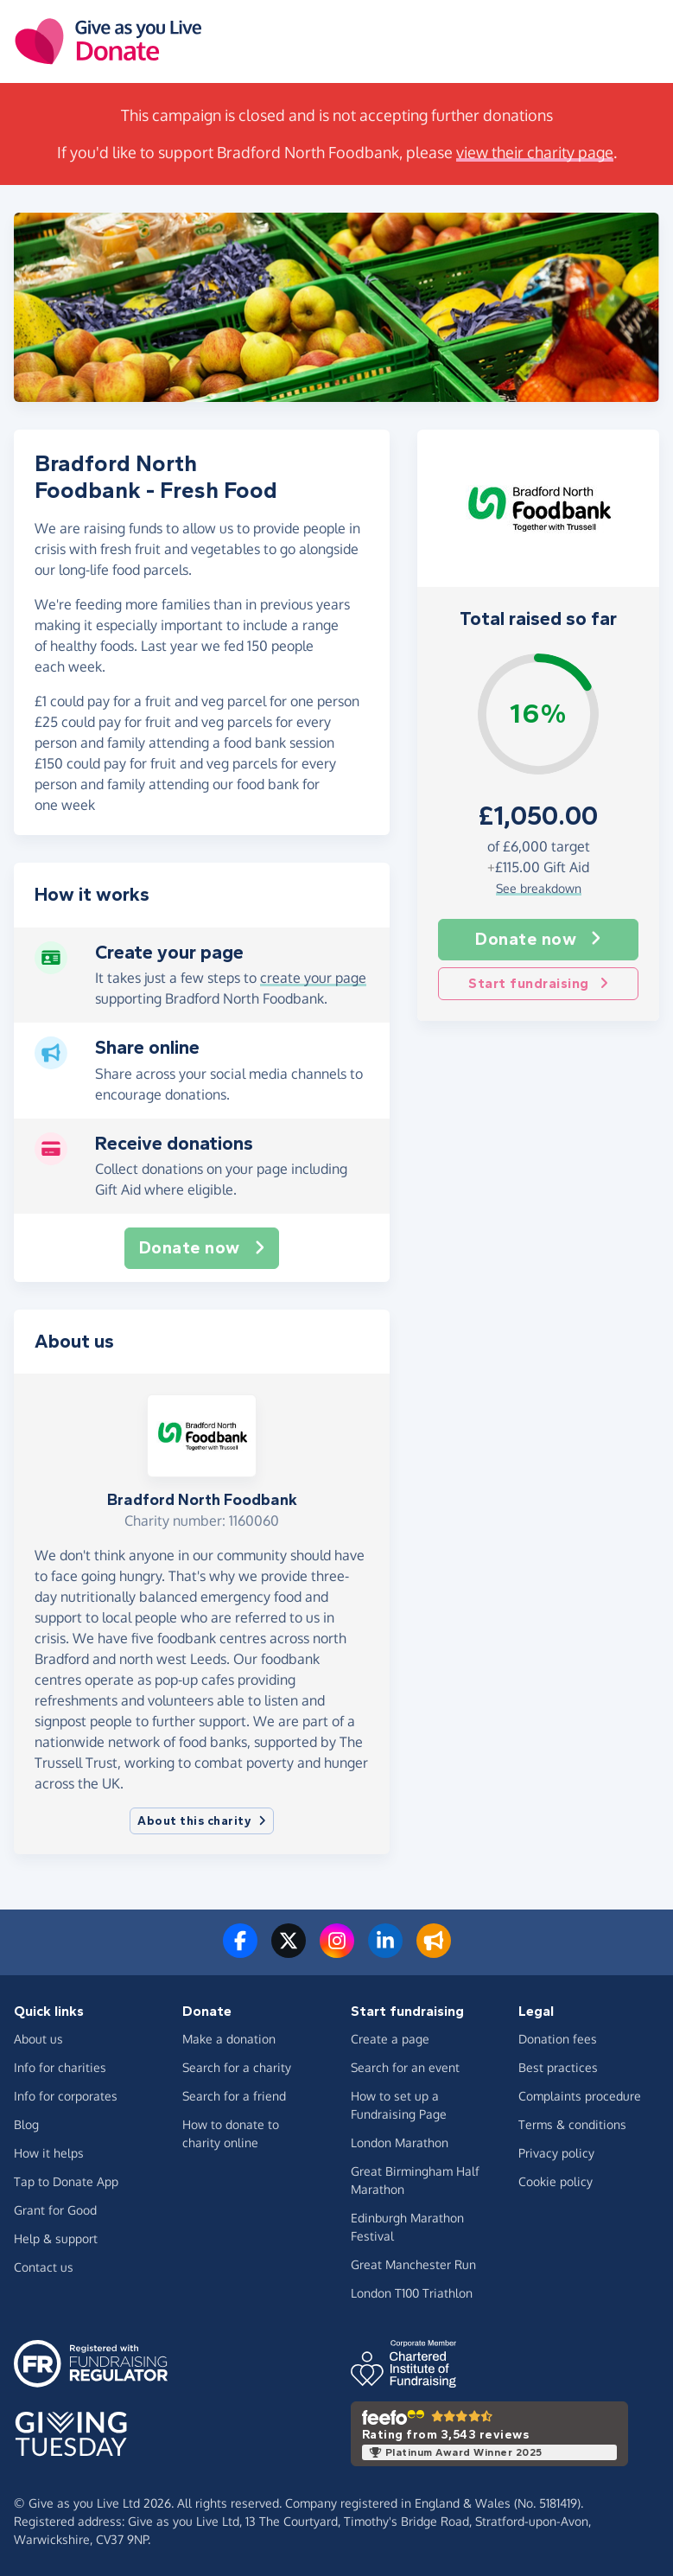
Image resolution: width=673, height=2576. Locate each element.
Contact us (43, 2267)
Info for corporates (65, 2095)
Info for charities (60, 2067)
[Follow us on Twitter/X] (288, 1951)
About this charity (201, 1821)
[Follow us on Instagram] (337, 1951)
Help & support (56, 2238)
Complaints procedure (579, 2095)
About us (38, 2038)
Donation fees (557, 2038)
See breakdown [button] (538, 888)
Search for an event (405, 2067)
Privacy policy (556, 2153)
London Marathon (399, 2142)
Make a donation (229, 2038)
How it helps (49, 2153)
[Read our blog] (433, 1951)
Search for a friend (234, 2095)
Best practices (558, 2067)
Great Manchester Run (413, 2264)
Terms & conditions (572, 2124)
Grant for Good (55, 2210)
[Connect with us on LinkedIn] (385, 1951)
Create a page (390, 2038)
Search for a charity (236, 2067)
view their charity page (534, 152)
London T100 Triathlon (412, 2293)
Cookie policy (555, 2181)
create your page (313, 977)
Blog (26, 2124)
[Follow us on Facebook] (240, 1951)
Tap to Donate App (66, 2181)
